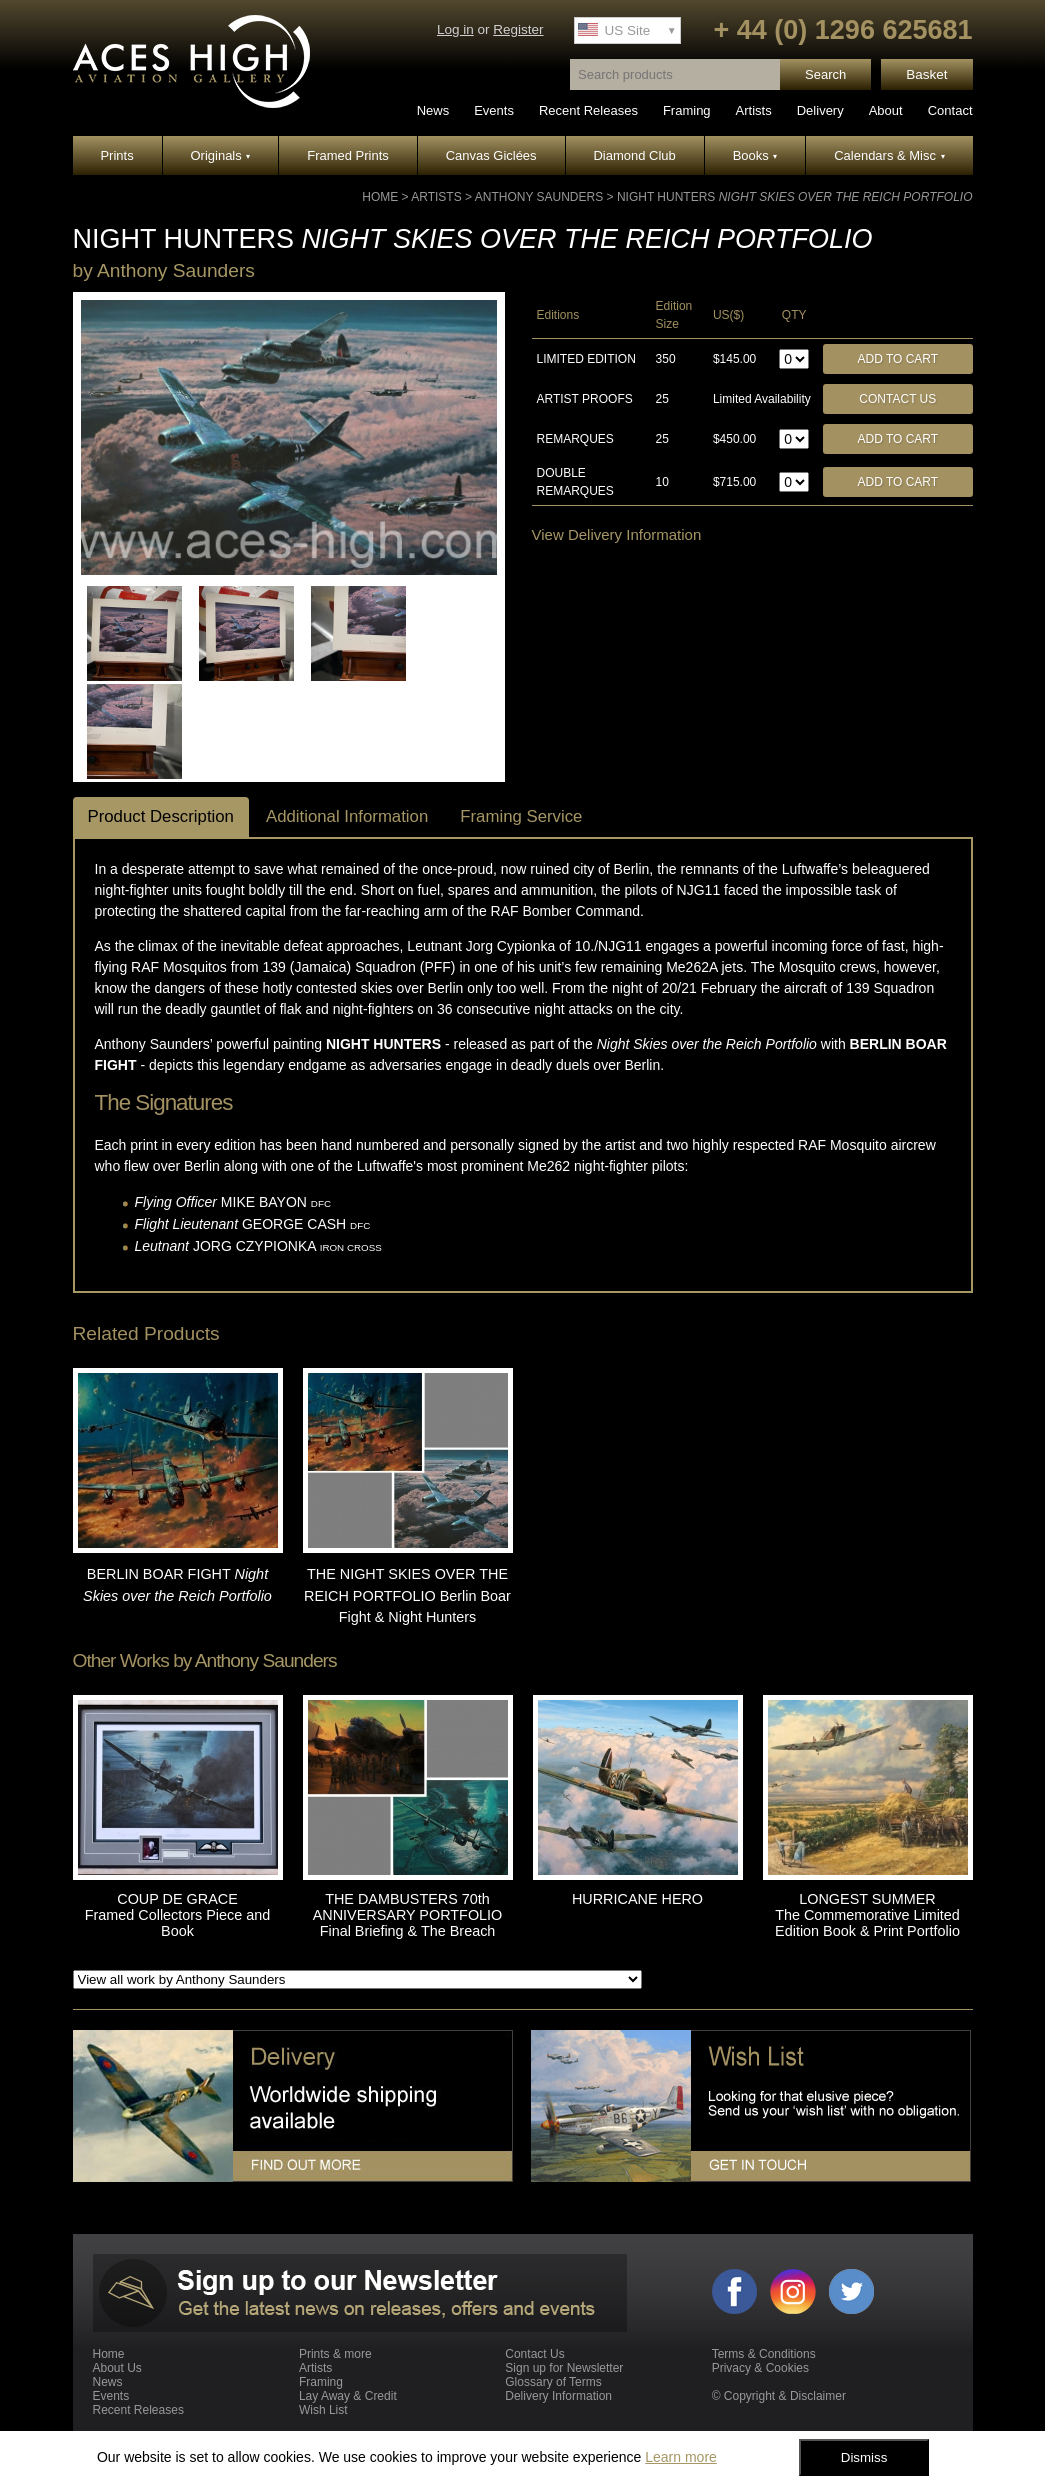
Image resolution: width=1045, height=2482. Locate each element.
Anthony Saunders (539, 197)
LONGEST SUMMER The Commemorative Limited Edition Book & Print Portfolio (867, 1915)
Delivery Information (558, 2396)
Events (494, 110)
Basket (926, 74)
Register (518, 29)
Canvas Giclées (491, 155)
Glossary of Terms (553, 2382)
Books (755, 155)
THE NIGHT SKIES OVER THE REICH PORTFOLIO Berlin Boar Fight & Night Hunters (407, 1595)
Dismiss (864, 2457)
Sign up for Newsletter (564, 2368)
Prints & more (335, 2354)
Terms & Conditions (764, 2354)
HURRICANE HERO (637, 1899)
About (886, 110)
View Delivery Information (617, 534)
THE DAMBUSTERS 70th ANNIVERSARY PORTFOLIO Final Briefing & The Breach (408, 1915)
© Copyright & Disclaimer (779, 2396)
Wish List (323, 2410)
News (433, 110)
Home (380, 197)
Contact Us (897, 399)
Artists (754, 110)
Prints (116, 155)
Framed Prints (348, 155)
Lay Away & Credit (348, 2396)
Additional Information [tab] (347, 816)
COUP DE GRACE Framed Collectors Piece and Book (178, 1915)
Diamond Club (634, 155)
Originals (221, 155)
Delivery (820, 110)
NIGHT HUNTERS (795, 197)
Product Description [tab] (161, 816)
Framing (687, 110)
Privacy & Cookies (760, 2368)
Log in (455, 29)
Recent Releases (588, 110)
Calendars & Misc (889, 155)
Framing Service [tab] (521, 816)
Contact (950, 110)
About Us (117, 2368)
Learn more (681, 2457)
